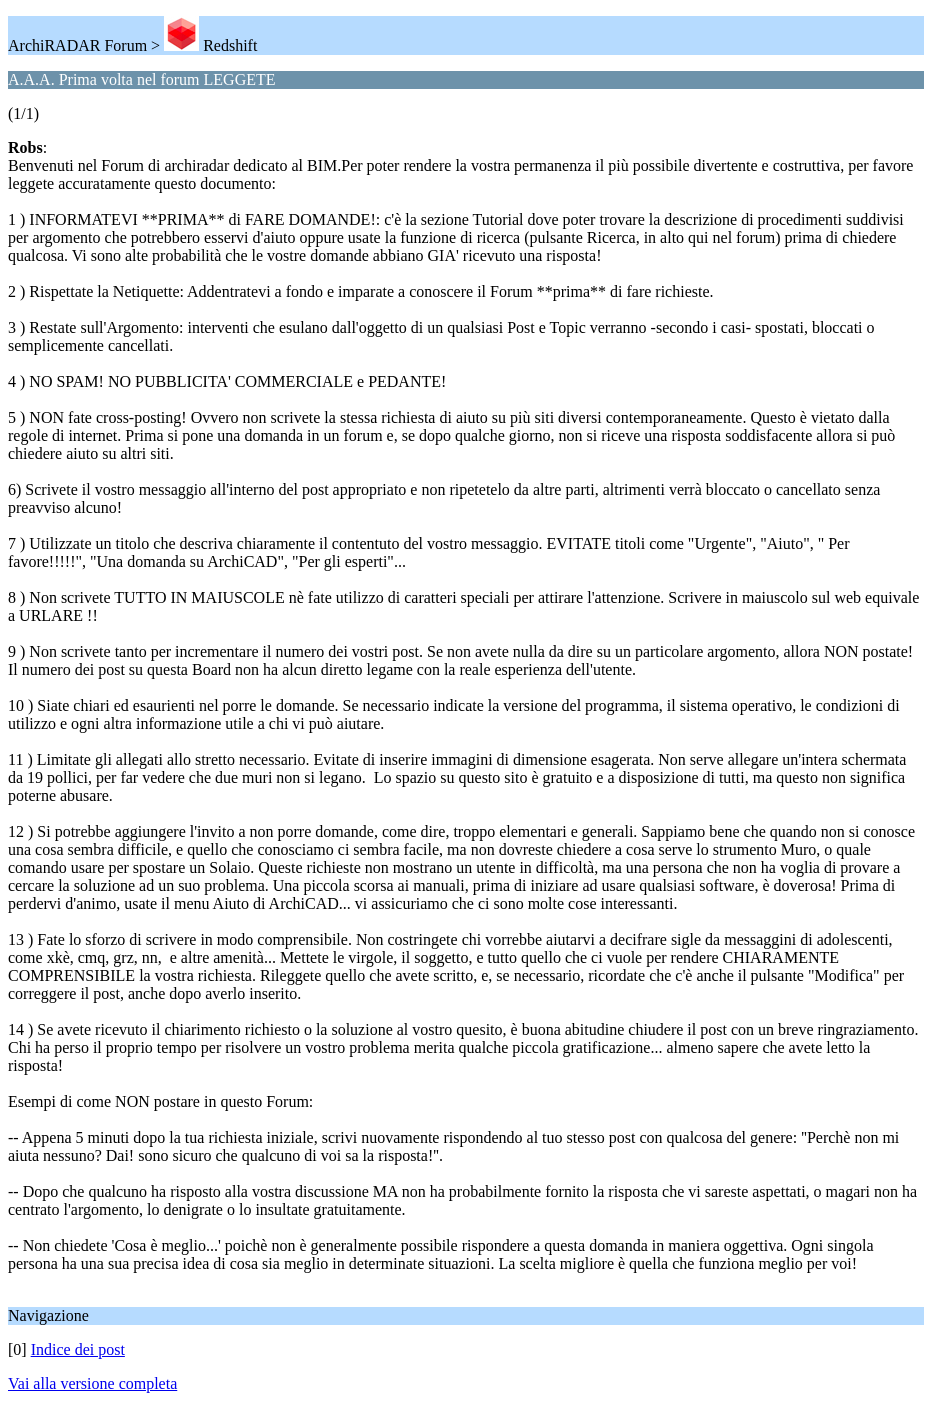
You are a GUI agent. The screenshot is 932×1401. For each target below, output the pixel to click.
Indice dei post (78, 1349)
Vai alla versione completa (92, 1383)
